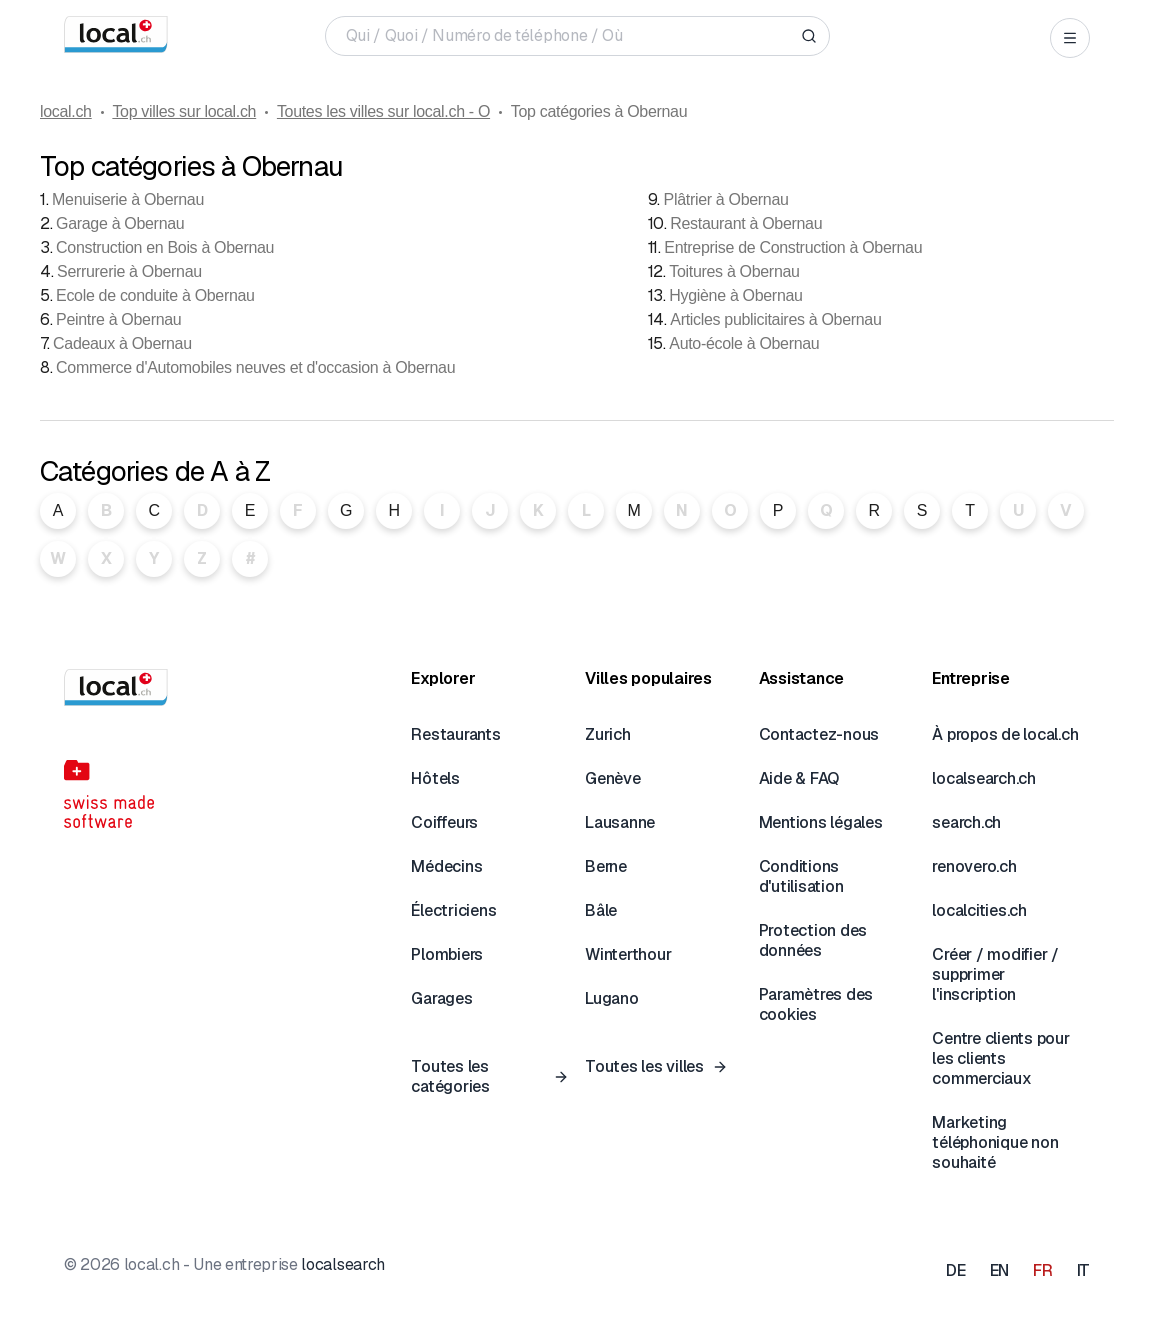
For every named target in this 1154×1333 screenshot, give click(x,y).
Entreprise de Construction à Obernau (793, 247)
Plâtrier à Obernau (726, 199)
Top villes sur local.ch (184, 111)
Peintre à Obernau (118, 319)
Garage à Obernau (120, 223)
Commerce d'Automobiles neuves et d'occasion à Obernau (255, 367)
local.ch (66, 111)
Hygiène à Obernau (735, 295)
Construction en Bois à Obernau (165, 247)
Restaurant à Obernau (746, 223)
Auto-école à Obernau (744, 343)
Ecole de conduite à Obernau (155, 295)
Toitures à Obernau (734, 271)
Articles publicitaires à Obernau (775, 319)
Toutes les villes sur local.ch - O (383, 111)
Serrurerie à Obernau (129, 271)
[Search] (809, 36)
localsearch (342, 1264)
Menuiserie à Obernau (128, 199)
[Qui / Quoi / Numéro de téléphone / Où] (569, 36)
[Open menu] (1070, 38)
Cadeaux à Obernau (122, 343)
